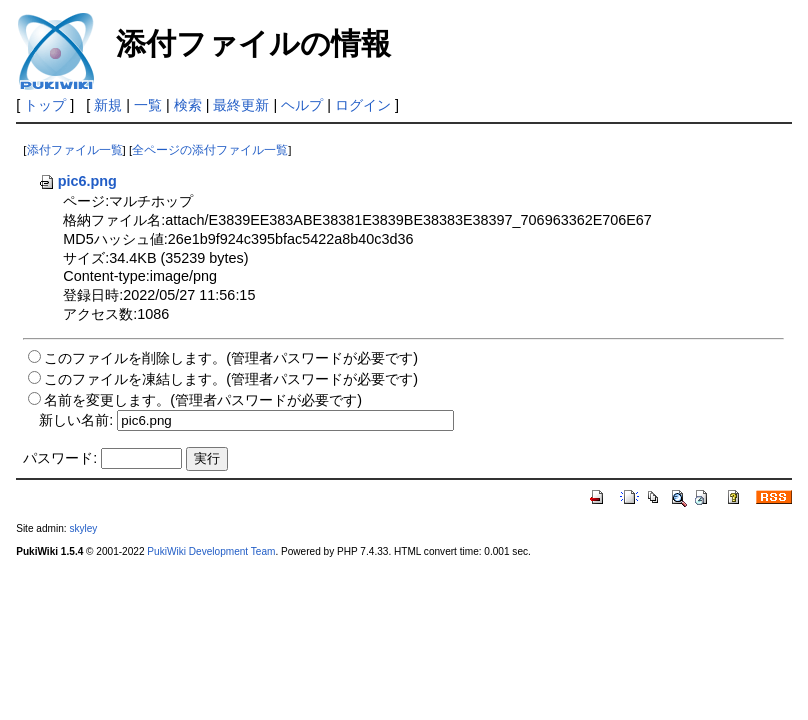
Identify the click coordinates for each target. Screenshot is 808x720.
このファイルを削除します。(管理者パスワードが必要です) (231, 358)
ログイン (363, 105)
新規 (108, 105)
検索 (188, 105)
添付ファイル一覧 (75, 150)
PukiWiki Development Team (211, 551)
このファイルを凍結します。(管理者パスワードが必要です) (231, 379)
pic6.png (77, 181)
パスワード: (60, 458)
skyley (83, 528)
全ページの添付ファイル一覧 (210, 150)
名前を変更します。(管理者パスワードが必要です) (203, 400)
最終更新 (241, 105)
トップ (45, 105)
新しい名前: (76, 420)
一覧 (148, 105)
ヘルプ (302, 105)
